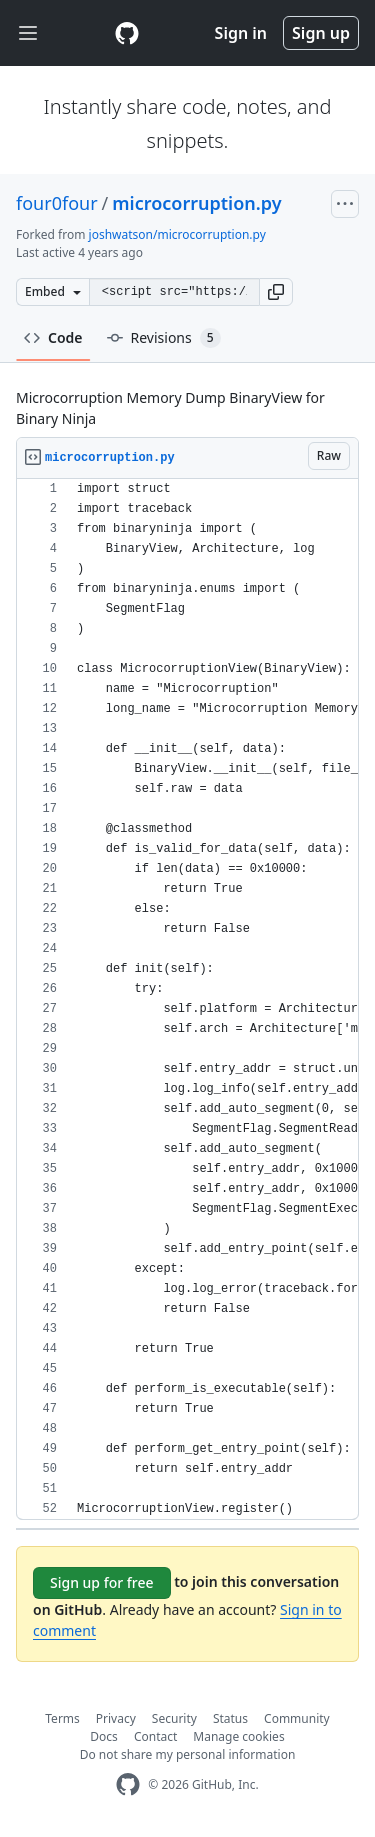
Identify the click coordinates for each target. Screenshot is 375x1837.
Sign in (241, 33)
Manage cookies (238, 1736)
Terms (62, 1718)
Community (297, 1718)
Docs (104, 1736)
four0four (57, 203)
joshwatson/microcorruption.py (177, 234)
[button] (276, 292)
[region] (187, 999)
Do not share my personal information (188, 1754)
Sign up (321, 33)
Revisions (164, 338)
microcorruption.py (196, 203)
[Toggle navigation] (28, 33)
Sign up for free (102, 1582)
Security (174, 1718)
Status (230, 1718)
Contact (155, 1736)
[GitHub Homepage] (128, 1784)
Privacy (116, 1718)
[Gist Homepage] (127, 33)
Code (53, 337)
